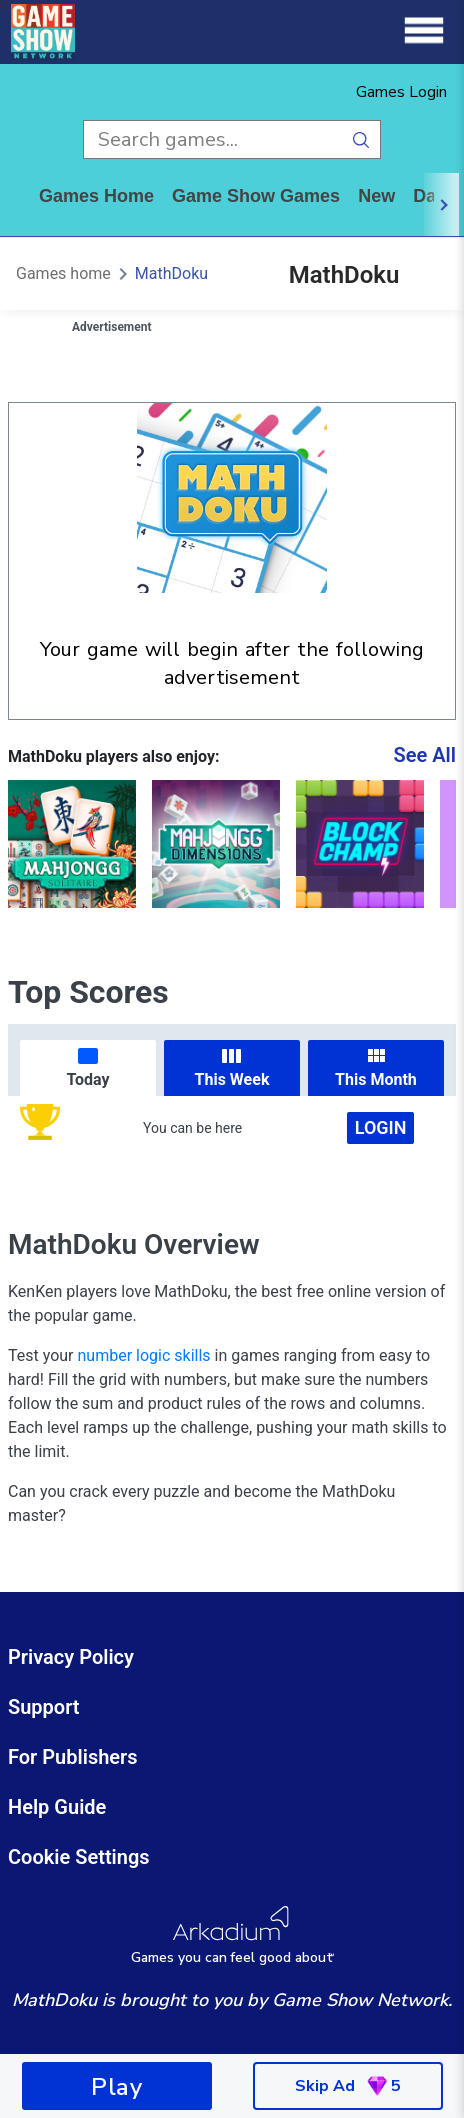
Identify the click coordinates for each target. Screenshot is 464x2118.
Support (44, 1707)
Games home (96, 196)
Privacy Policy (71, 1657)
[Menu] (424, 31)
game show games (256, 196)
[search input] (212, 139)
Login (381, 1127)
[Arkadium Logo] (232, 1935)
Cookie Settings (79, 1857)
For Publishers (73, 1757)
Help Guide (57, 1807)
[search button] (361, 139)
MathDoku (171, 273)
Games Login (401, 92)
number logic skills (144, 1355)
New (376, 196)
